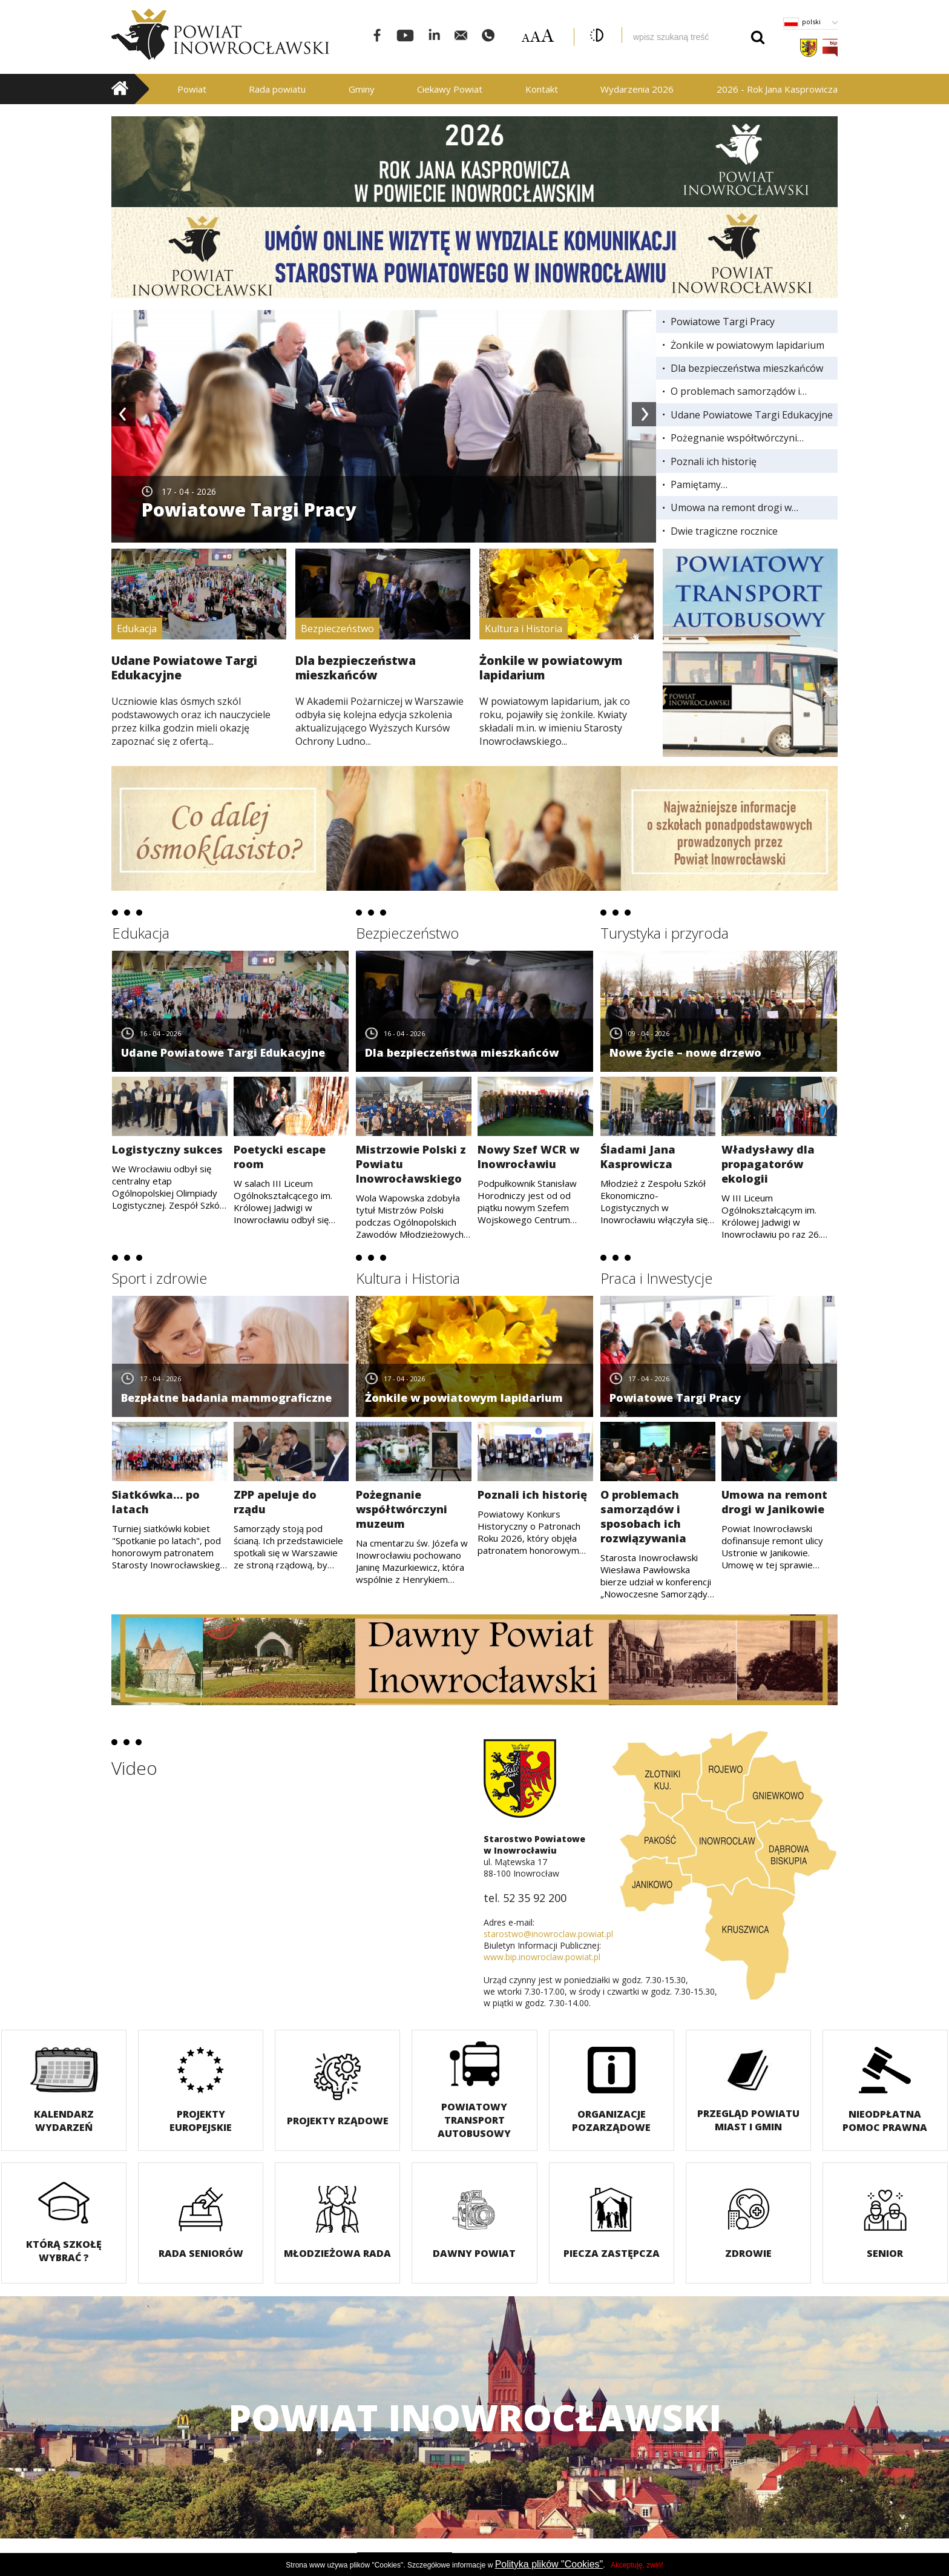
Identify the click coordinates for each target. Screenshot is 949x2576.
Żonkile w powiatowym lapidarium (747, 345)
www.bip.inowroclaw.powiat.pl (542, 1957)
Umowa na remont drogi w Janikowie (731, 507)
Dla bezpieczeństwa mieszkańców (747, 368)
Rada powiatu (277, 89)
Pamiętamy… (699, 484)
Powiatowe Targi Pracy (723, 321)
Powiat (191, 89)
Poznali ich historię (714, 461)
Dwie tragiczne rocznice (724, 531)
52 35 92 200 (534, 1898)
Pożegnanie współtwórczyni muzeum (734, 437)
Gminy (362, 89)
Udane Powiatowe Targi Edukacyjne (752, 414)
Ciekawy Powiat (449, 89)
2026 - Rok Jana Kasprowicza (777, 89)
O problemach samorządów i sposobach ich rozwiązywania (737, 391)
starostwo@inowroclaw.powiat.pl (548, 1934)
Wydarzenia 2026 (637, 89)
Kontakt (541, 89)
